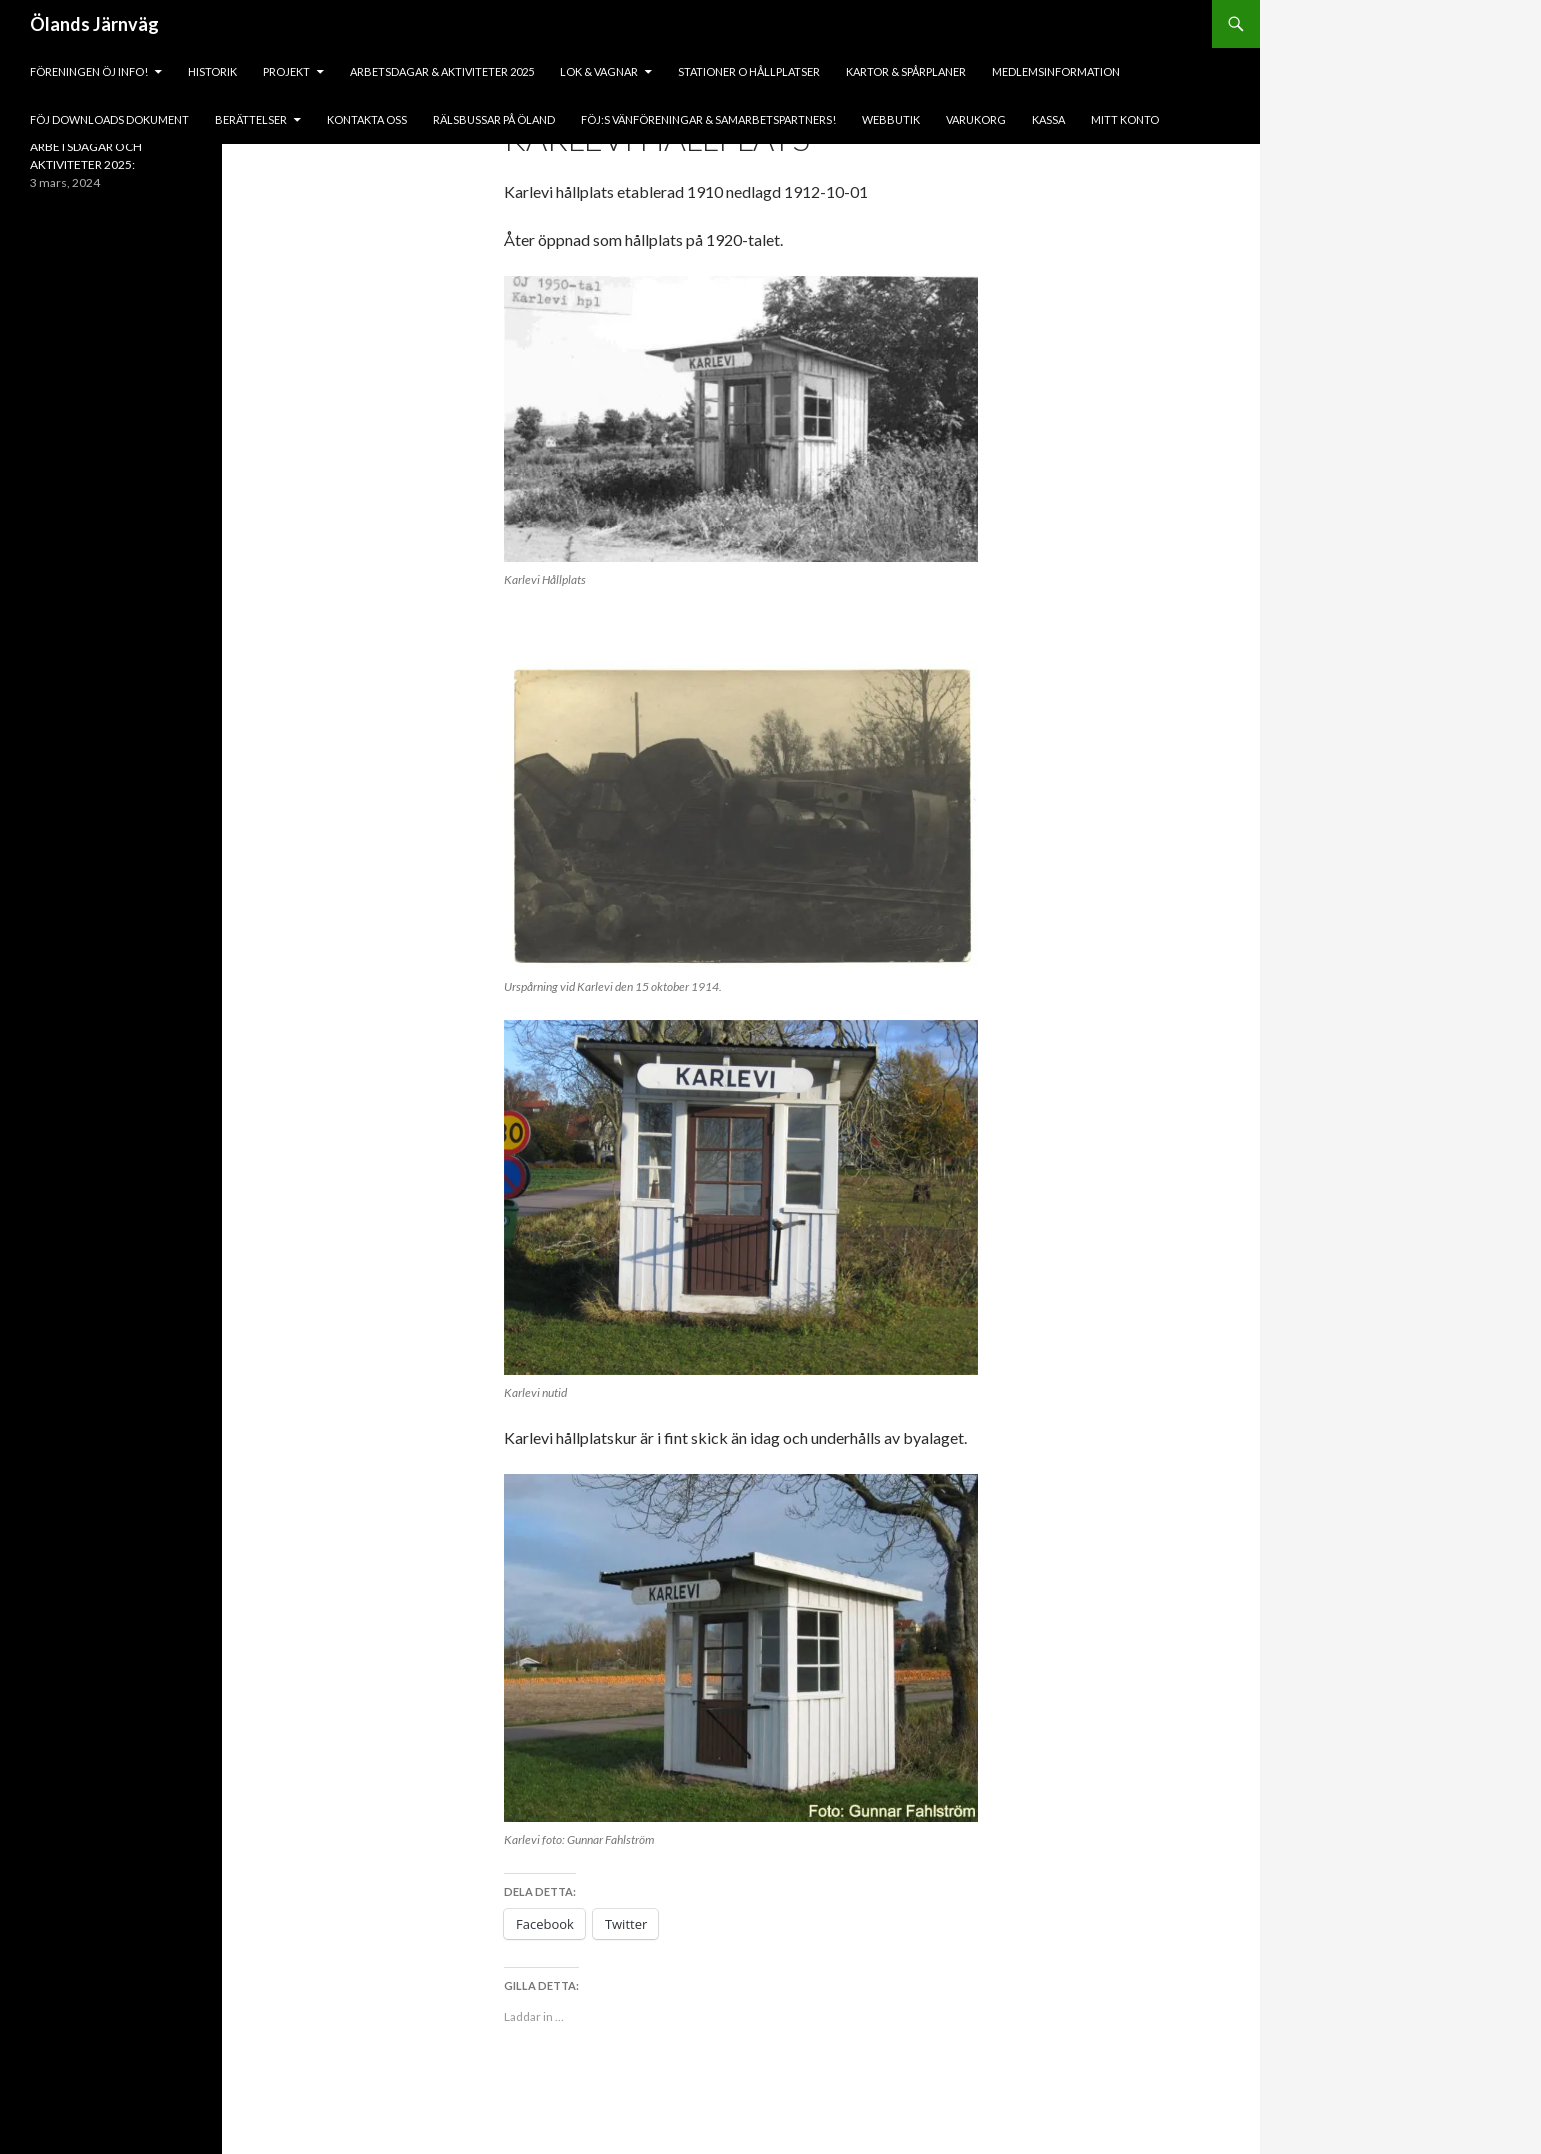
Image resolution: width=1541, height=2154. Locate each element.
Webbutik (891, 119)
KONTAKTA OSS (367, 119)
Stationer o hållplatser (749, 71)
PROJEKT (286, 71)
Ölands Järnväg (94, 24)
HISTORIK (212, 71)
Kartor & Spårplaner (906, 71)
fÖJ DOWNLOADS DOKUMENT (109, 119)
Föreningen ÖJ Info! (89, 71)
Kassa (1048, 119)
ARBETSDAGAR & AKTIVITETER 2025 (442, 71)
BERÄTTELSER (251, 119)
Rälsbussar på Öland (494, 119)
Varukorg (976, 119)
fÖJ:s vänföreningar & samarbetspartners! (708, 119)
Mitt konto (1125, 119)
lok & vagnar (599, 71)
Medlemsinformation (1056, 71)
